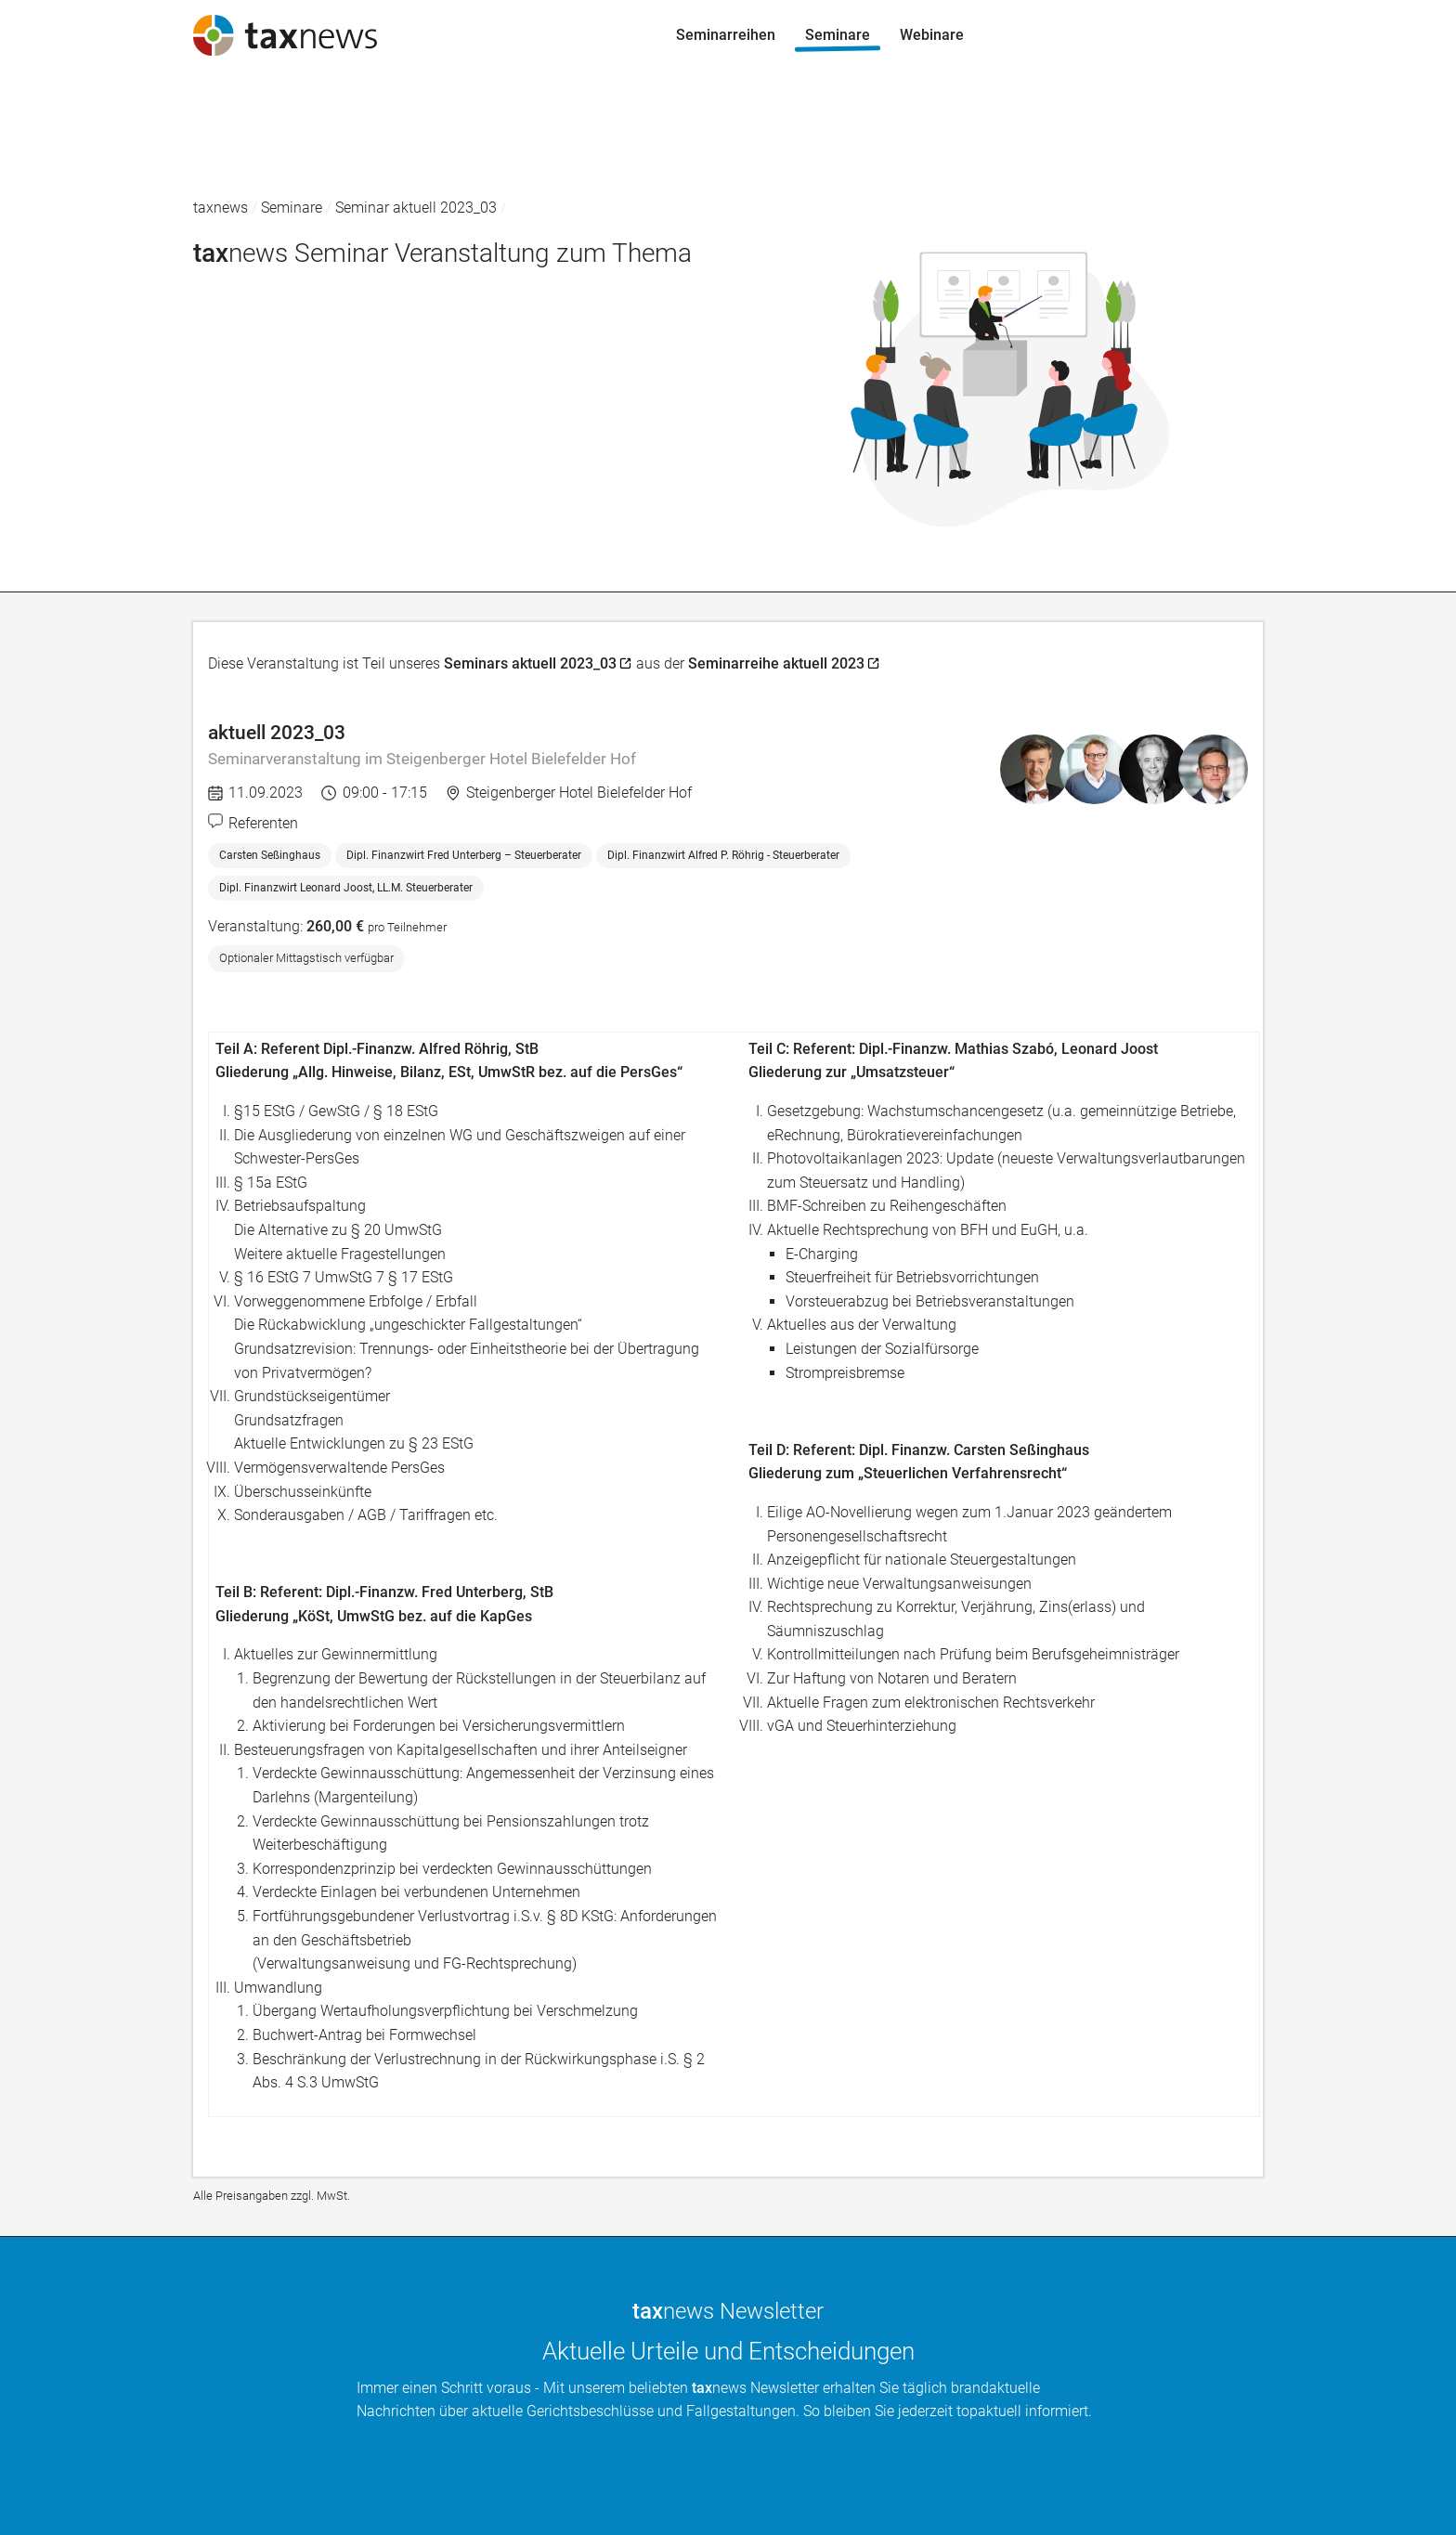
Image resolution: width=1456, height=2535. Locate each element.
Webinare (47, 178)
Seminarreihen (64, 106)
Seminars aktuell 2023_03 (530, 663)
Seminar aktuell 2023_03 (416, 207)
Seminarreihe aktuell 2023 (776, 663)
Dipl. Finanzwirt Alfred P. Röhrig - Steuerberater (723, 855)
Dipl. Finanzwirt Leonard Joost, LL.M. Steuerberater (346, 887)
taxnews (220, 207)
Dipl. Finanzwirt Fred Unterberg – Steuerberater (463, 855)
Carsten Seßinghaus (269, 855)
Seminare (47, 142)
